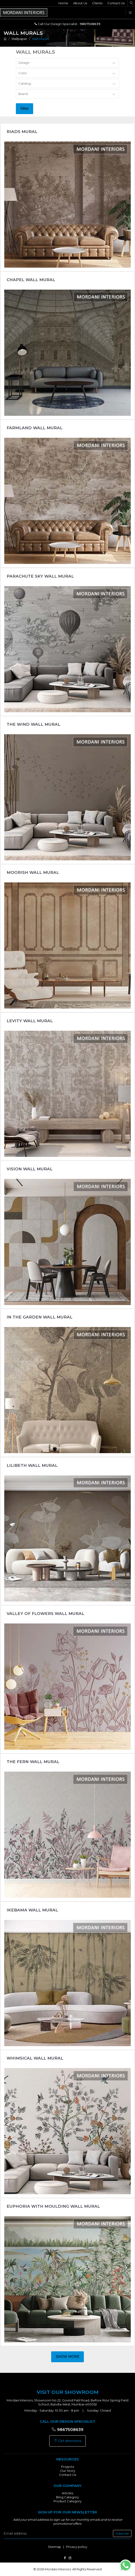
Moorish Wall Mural (33, 872)
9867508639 (67, 2429)
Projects (67, 2467)
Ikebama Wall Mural (32, 1910)
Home (63, 3)
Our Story (67, 2471)
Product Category (67, 2501)
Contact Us (116, 3)
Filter (24, 108)
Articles (67, 2493)
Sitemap (54, 2547)
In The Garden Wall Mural (39, 1317)
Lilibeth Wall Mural (32, 1465)
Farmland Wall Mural (35, 427)
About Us (80, 3)
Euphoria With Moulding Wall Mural (53, 2206)
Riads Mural (22, 131)
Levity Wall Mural (30, 1020)
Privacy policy (76, 2547)
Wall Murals (40, 39)
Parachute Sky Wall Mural (40, 576)
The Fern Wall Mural (33, 1761)
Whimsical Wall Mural (35, 2058)
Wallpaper (19, 39)
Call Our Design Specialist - (67, 24)
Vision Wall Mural (30, 1169)
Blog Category (67, 2497)
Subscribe (122, 2533)
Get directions (67, 2441)
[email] (67, 2533)
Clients (97, 3)
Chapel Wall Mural (31, 279)
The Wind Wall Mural (33, 724)
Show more (67, 2356)
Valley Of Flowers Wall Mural (45, 1613)
